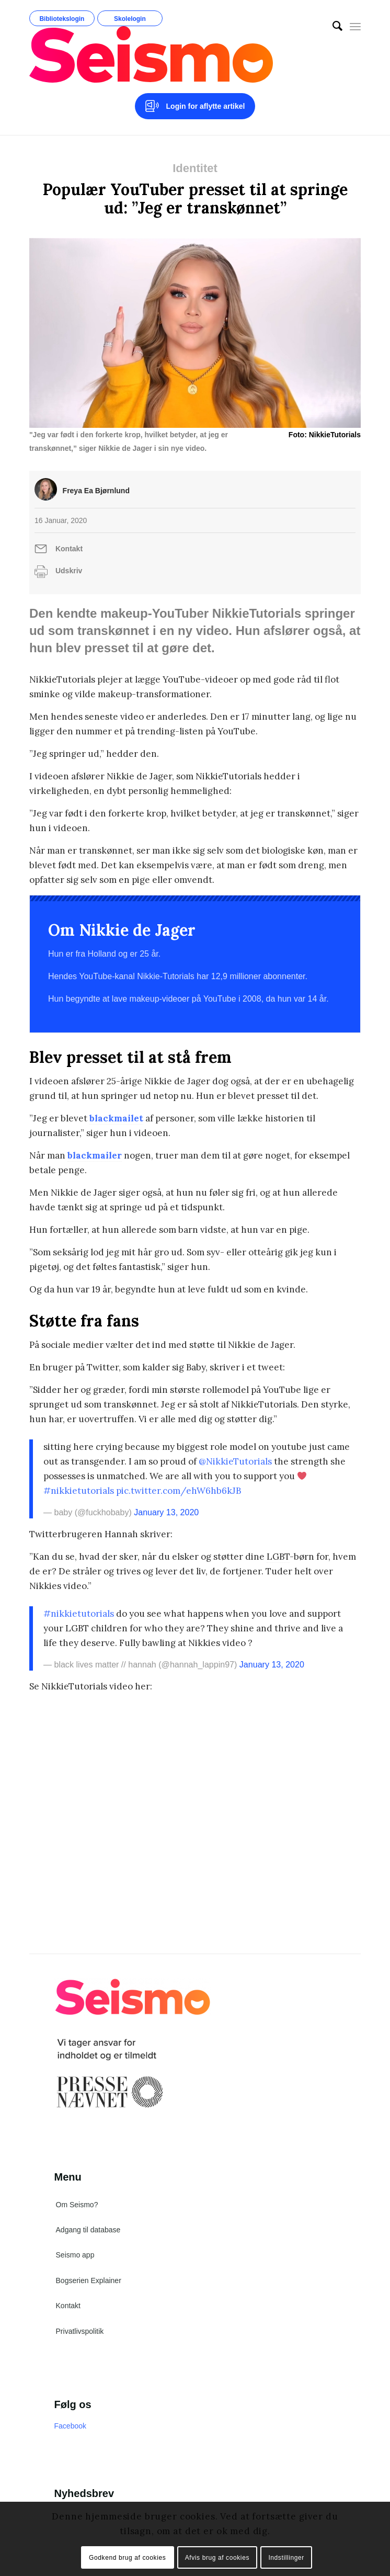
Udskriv (68, 570)
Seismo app (75, 2255)
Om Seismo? (77, 2204)
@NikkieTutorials (235, 1461)
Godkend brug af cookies (127, 2557)
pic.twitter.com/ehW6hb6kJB (178, 1490)
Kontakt (69, 548)
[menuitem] (332, 26)
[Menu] (355, 26)
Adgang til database (88, 2230)
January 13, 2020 (166, 1512)
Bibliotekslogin (61, 18)
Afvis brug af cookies (217, 2557)
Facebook (70, 2426)
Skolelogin (130, 18)
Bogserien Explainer (88, 2280)
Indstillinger (286, 2557)
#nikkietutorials (78, 1490)
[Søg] (332, 26)
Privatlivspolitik (80, 2331)
